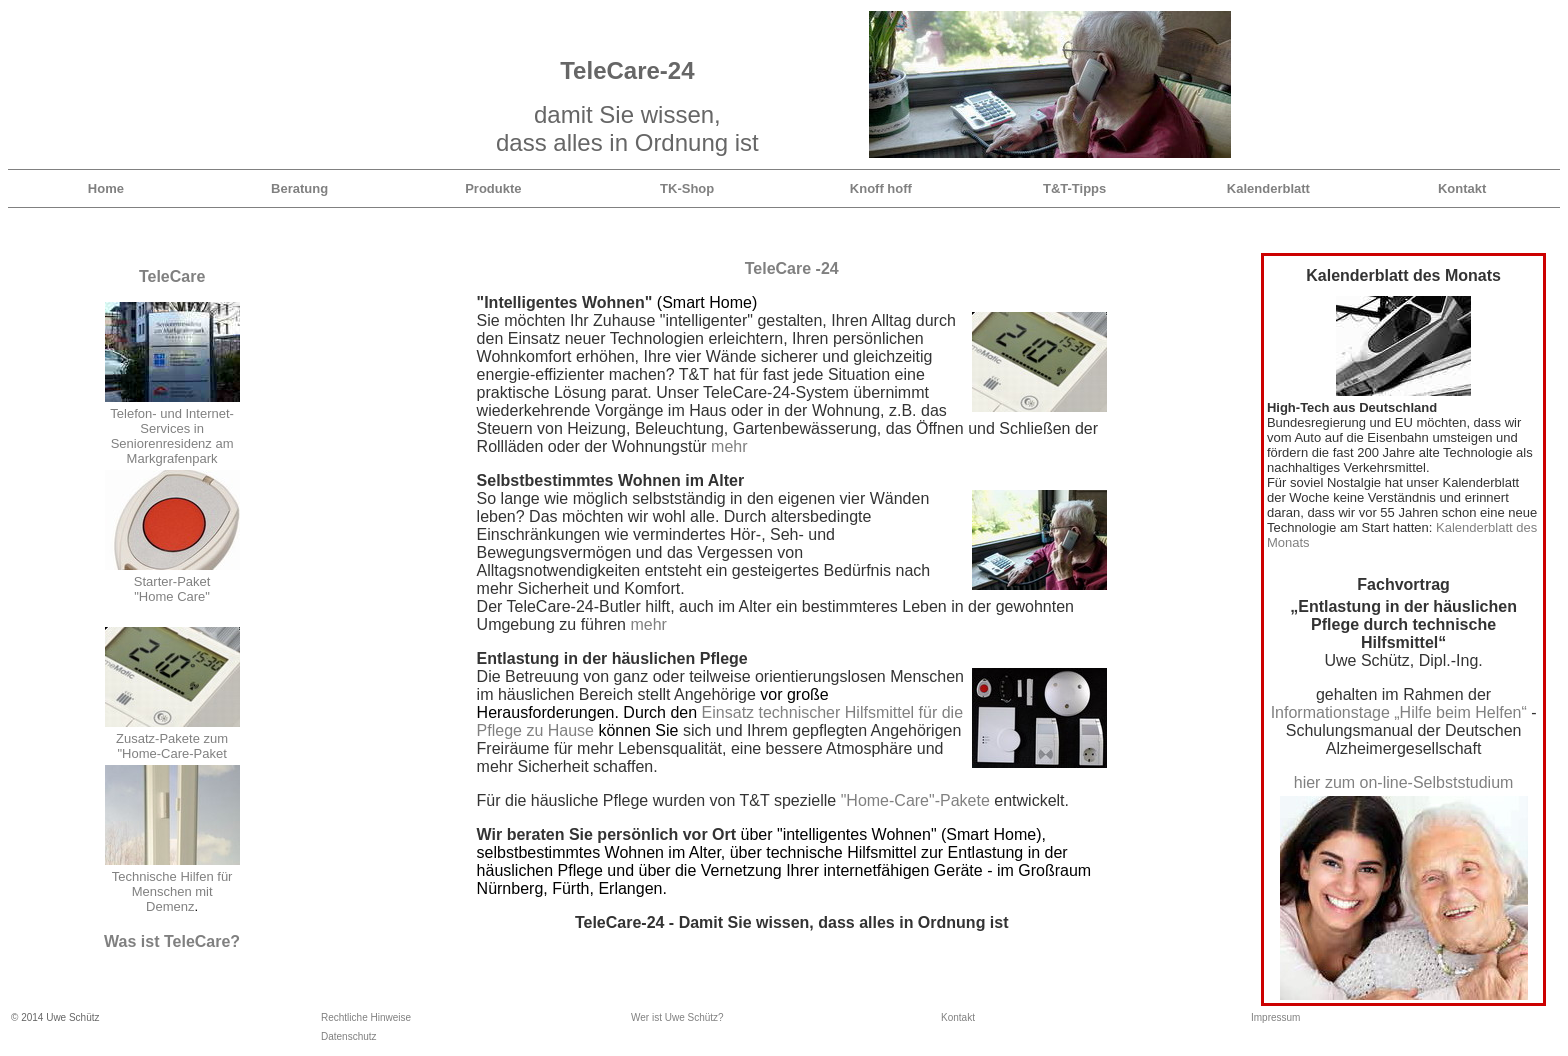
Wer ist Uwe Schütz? (677, 1017)
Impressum (1275, 1017)
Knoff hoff (881, 188)
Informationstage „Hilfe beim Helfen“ (1399, 712)
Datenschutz (349, 1036)
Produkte (493, 188)
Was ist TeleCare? (172, 941)
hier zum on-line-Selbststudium (1404, 782)
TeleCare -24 (792, 268)
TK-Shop (687, 188)
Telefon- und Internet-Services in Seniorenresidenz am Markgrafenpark (172, 436)
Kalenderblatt (1268, 188)
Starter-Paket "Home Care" (172, 589)
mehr (729, 446)
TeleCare (172, 276)
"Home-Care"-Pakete (915, 800)
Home (106, 188)
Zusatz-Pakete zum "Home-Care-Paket (172, 746)
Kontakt (1462, 188)
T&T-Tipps (1074, 188)
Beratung (299, 188)
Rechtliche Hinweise (366, 1017)
